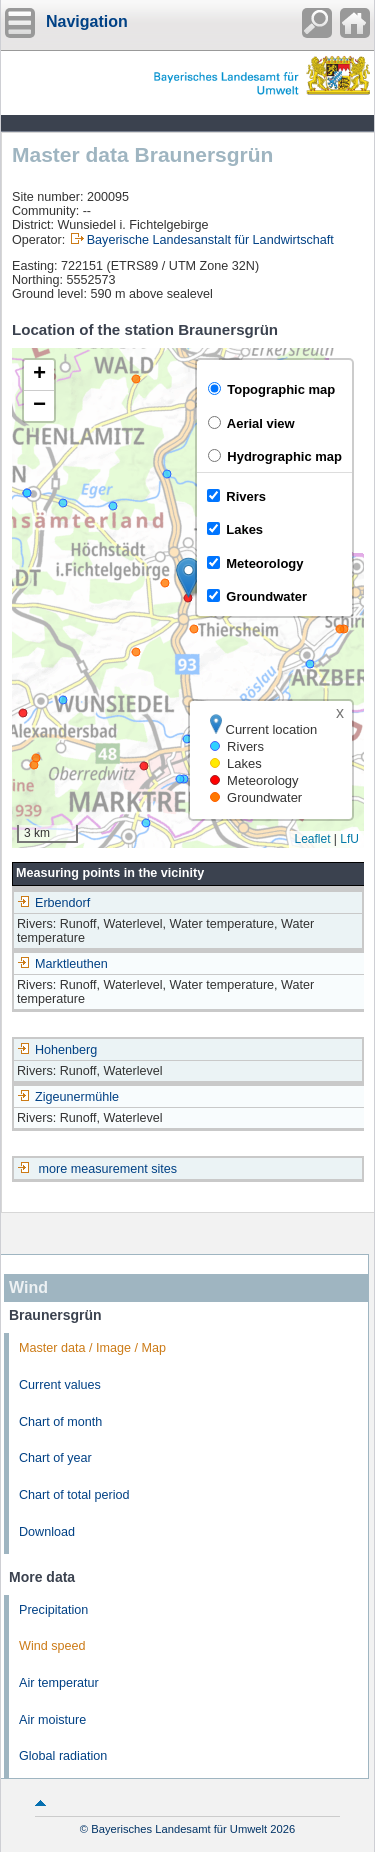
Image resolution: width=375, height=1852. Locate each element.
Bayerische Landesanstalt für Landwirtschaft (210, 240)
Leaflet (312, 839)
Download (47, 1532)
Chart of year (55, 1458)
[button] (188, 577)
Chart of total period (74, 1495)
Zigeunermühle (68, 1097)
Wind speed (52, 1646)
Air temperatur (59, 1683)
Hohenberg (57, 1050)
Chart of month (60, 1422)
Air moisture (52, 1720)
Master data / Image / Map (92, 1348)
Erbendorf (53, 903)
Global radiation (63, 1756)
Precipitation (53, 1610)
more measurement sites (108, 1169)
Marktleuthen (62, 964)
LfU (349, 839)
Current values (60, 1385)
